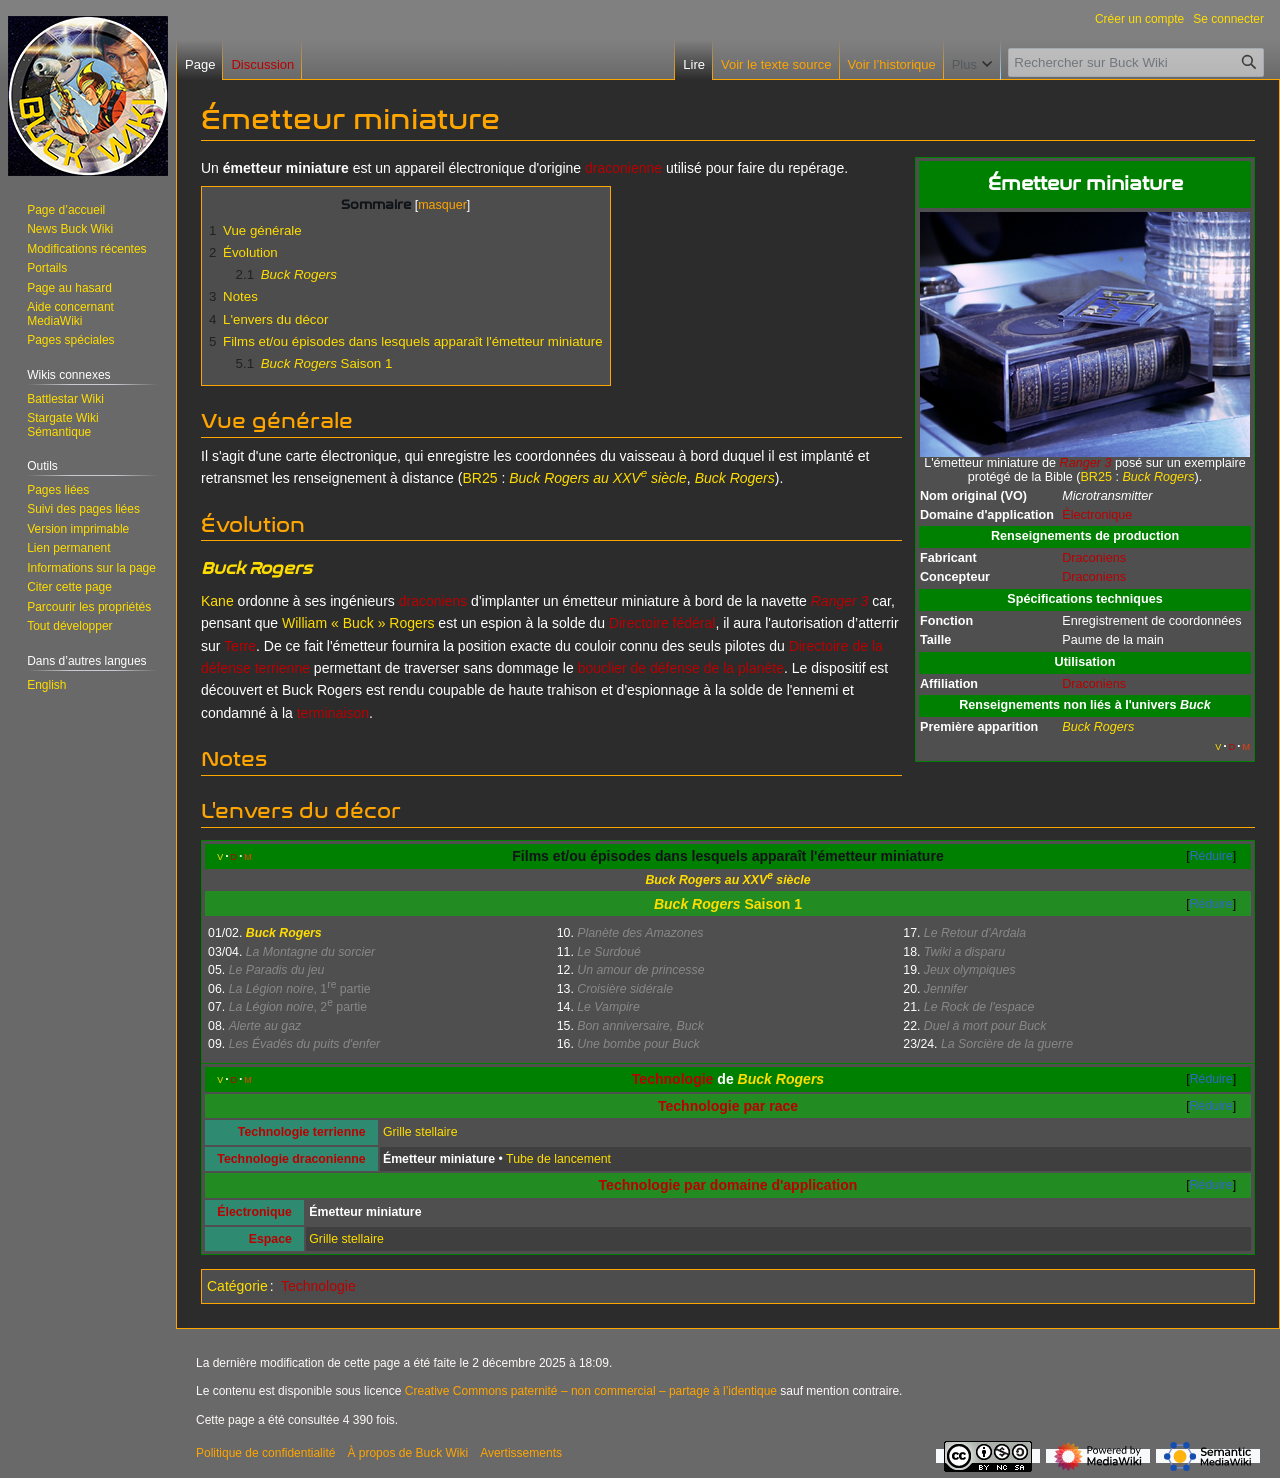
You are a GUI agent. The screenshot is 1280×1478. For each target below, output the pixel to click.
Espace (270, 1239)
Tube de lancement (558, 1159)
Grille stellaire (420, 1132)
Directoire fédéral (662, 623)
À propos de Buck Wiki (407, 1453)
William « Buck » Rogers (358, 623)
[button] (69, 626)
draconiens (433, 601)
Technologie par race (728, 1106)
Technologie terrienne (302, 1132)
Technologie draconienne (291, 1159)
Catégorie (237, 1286)
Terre (240, 646)
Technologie (673, 1079)
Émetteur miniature (439, 1159)
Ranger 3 (1086, 463)
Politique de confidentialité (265, 1453)
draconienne (623, 168)
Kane (217, 601)
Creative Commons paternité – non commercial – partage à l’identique (591, 1391)
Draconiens (1094, 558)
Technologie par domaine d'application (728, 1185)
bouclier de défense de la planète (681, 668)
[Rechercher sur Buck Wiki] (1136, 62)
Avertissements (521, 1453)
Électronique (1097, 515)
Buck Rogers (697, 904)
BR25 (1096, 477)
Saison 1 (773, 904)
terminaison (333, 713)
